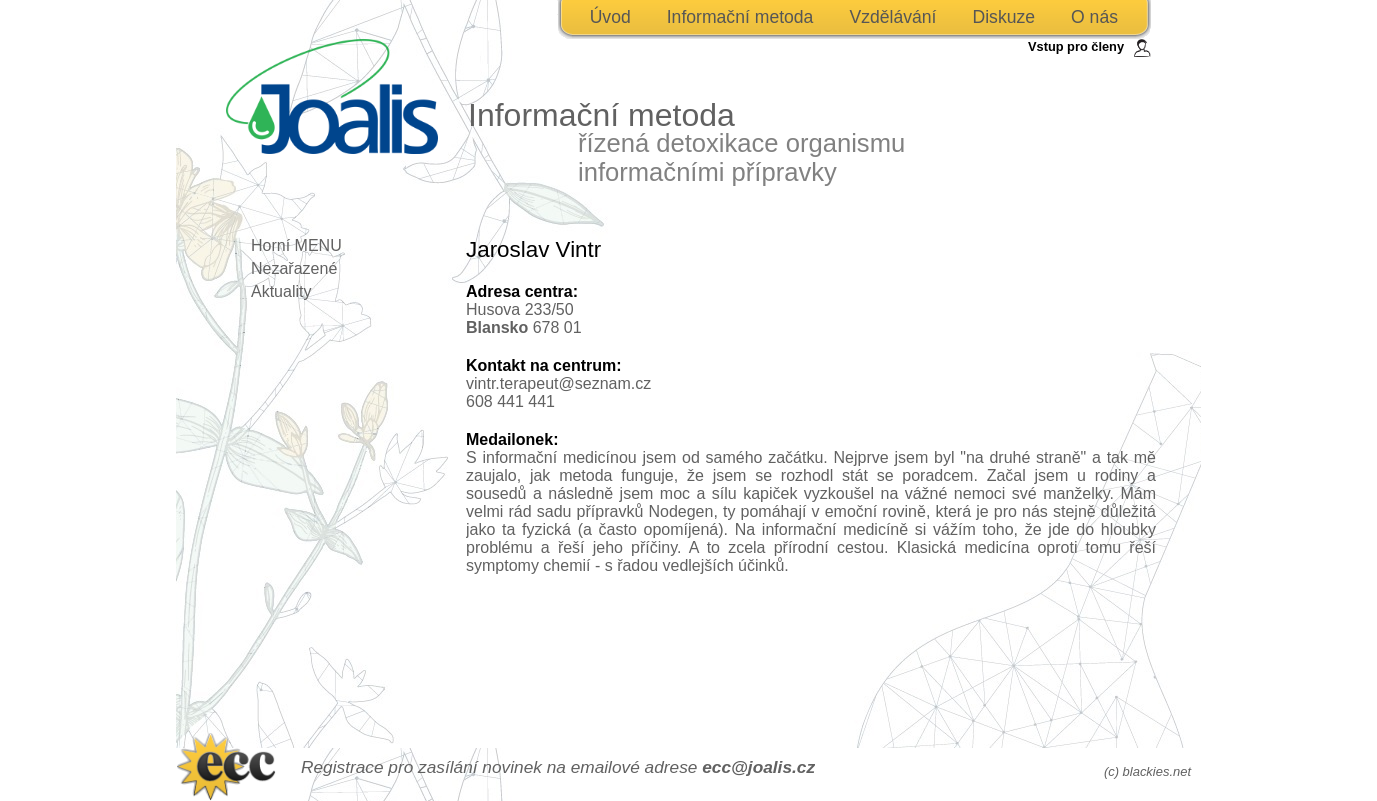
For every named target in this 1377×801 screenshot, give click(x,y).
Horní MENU (296, 245)
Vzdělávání (892, 17)
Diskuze (1003, 17)
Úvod (610, 17)
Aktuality (281, 291)
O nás (1094, 17)
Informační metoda (740, 17)
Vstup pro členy (1076, 46)
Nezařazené (294, 268)
